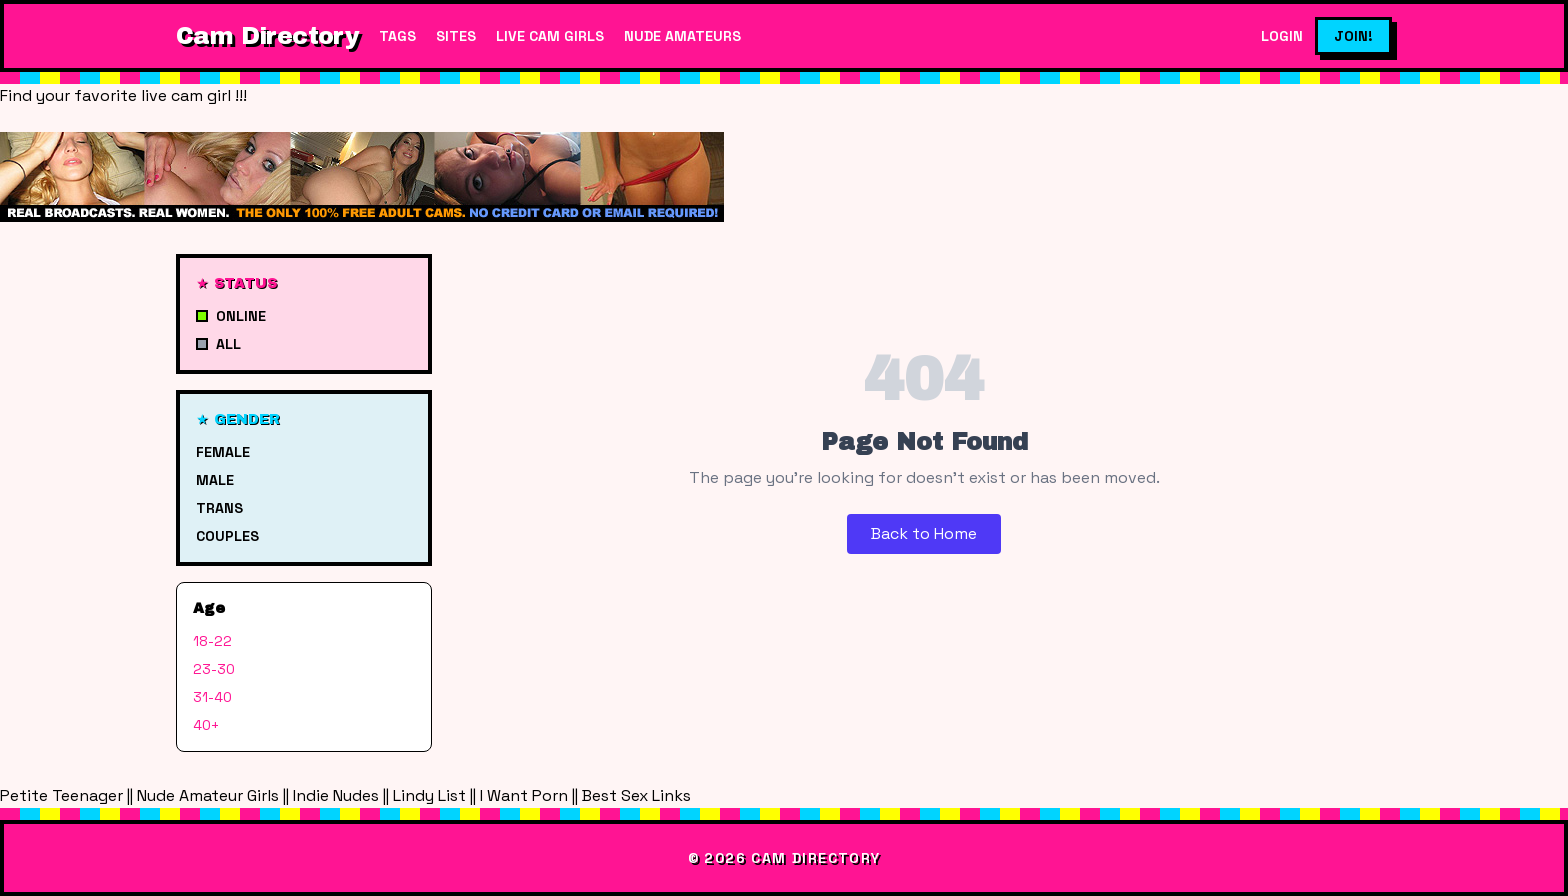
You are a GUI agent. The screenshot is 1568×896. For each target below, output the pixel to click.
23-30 (214, 669)
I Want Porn (524, 795)
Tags (397, 36)
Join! (1353, 36)
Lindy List (429, 795)
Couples (227, 536)
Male (215, 480)
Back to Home (924, 533)
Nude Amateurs (682, 36)
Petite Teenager (61, 795)
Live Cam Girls (550, 36)
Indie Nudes (336, 795)
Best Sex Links (636, 795)
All (218, 344)
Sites (456, 36)
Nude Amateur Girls (208, 795)
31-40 (212, 697)
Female (223, 452)
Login (1282, 36)
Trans (219, 508)
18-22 (212, 641)
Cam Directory (267, 36)
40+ (206, 725)
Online (231, 316)
